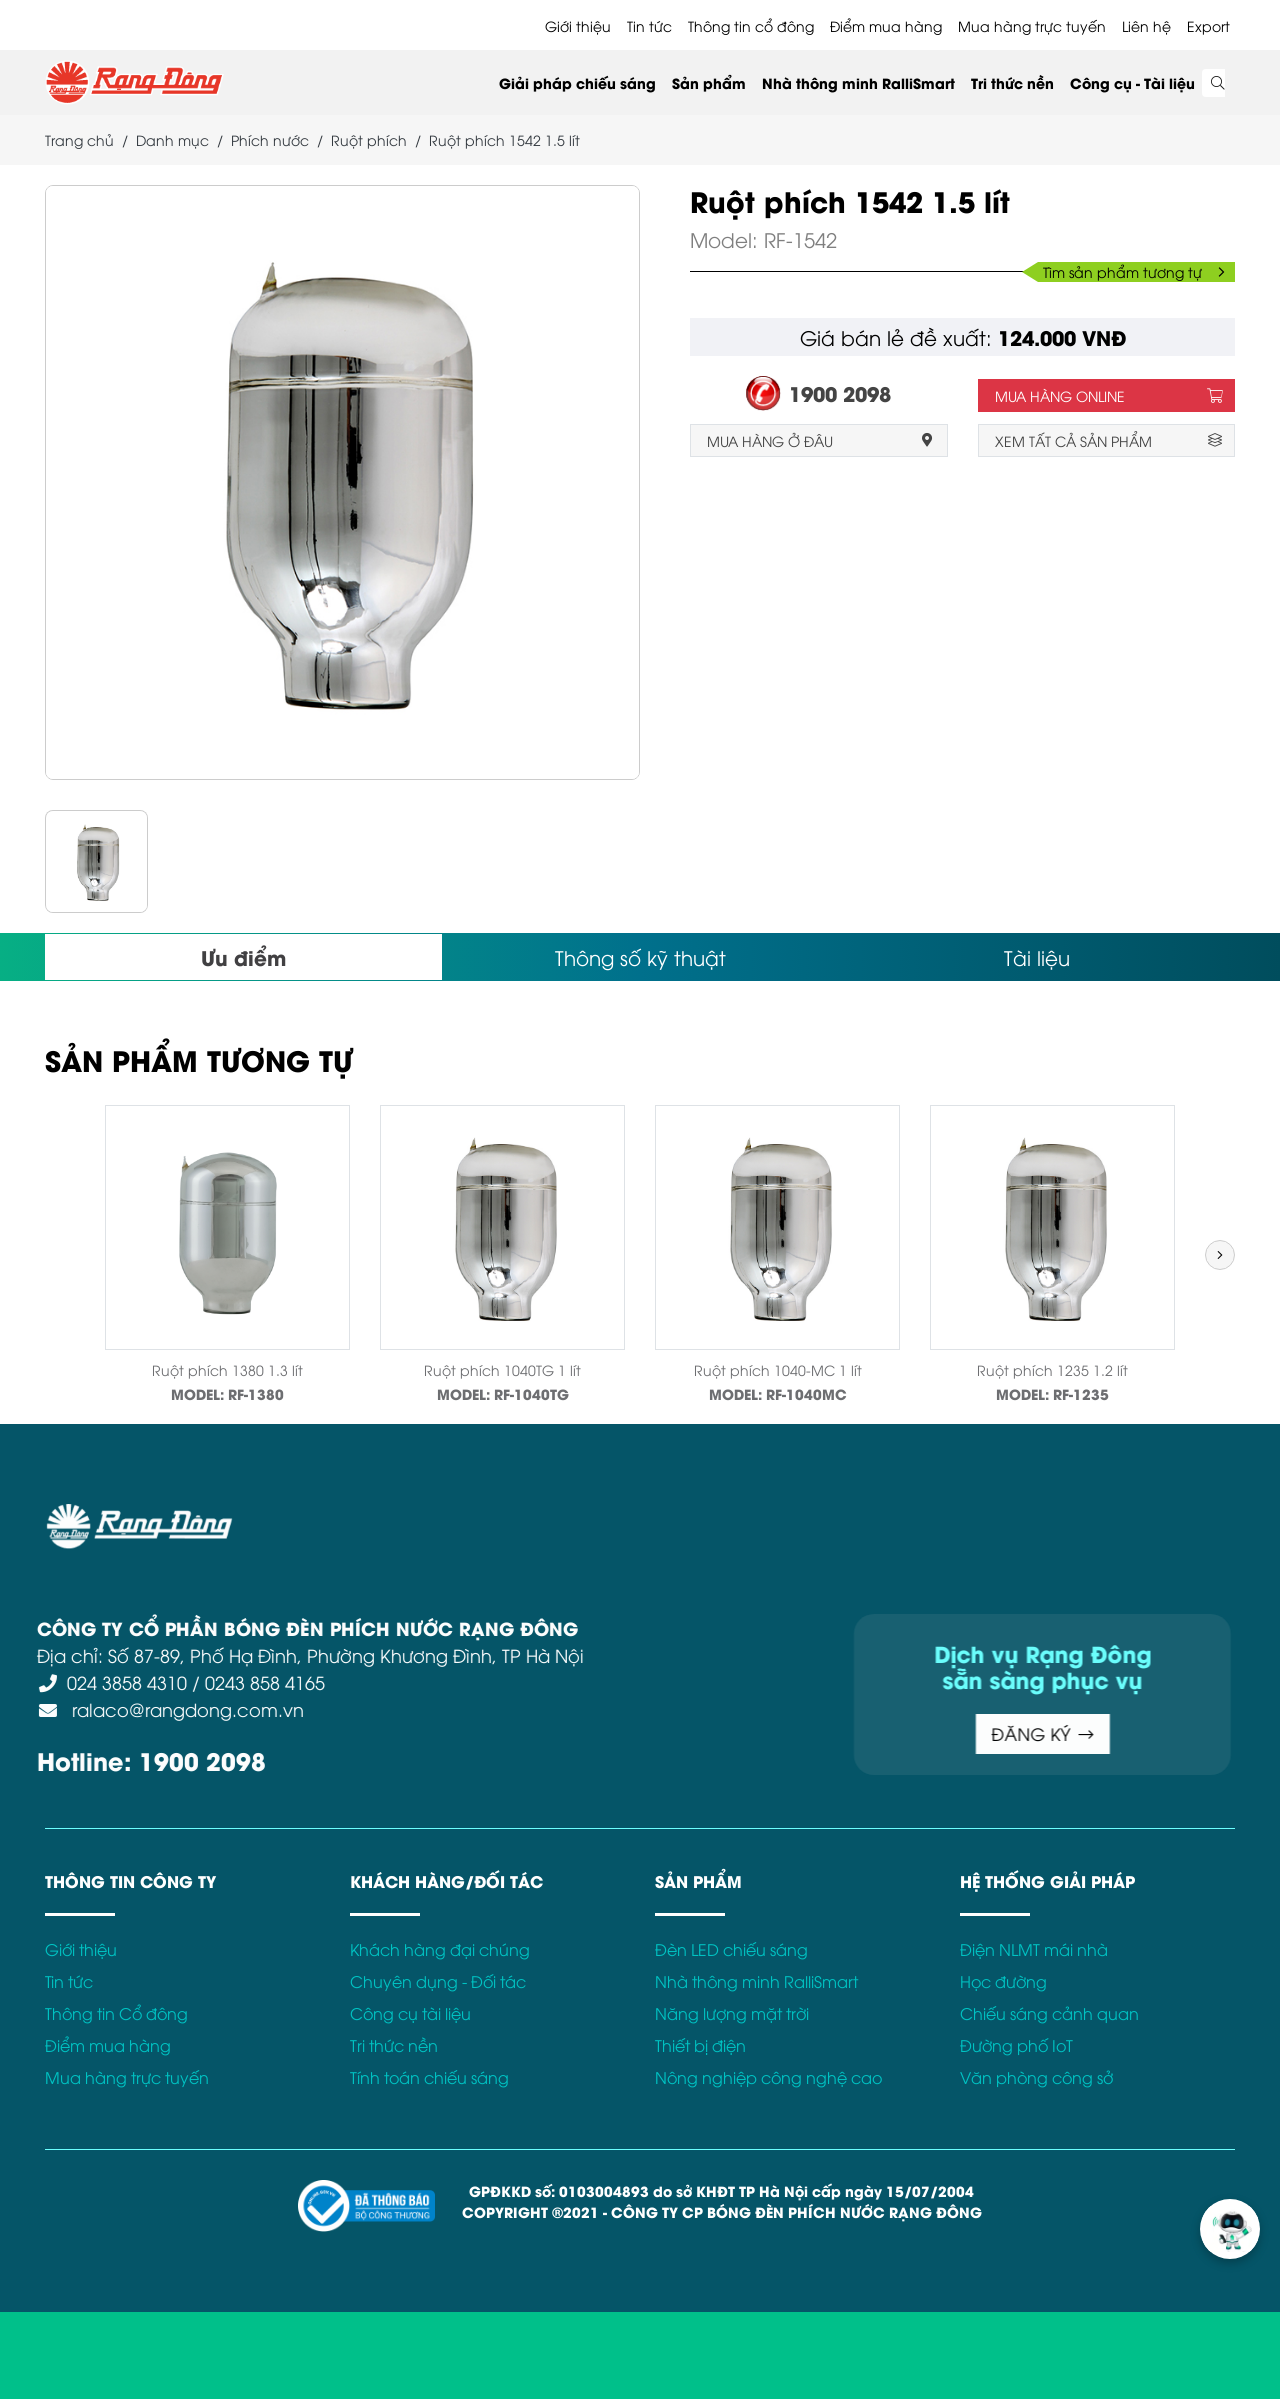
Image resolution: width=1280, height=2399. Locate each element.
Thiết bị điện (700, 2045)
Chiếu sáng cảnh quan (1049, 2013)
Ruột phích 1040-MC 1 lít (778, 1369)
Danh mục (172, 139)
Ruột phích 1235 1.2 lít (1052, 1369)
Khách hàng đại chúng (440, 1949)
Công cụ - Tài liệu (1132, 82)
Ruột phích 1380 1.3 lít (227, 1369)
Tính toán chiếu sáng (429, 2077)
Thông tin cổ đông (751, 25)
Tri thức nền (1012, 82)
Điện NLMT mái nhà (1034, 1949)
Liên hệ (1146, 25)
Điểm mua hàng (886, 25)
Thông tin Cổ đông (116, 2013)
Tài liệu (1037, 956)
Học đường (1003, 1981)
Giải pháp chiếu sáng (577, 82)
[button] (1220, 1255)
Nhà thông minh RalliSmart (858, 82)
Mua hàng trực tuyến (1032, 25)
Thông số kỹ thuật (640, 956)
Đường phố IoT (1016, 2045)
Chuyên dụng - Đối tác (438, 1981)
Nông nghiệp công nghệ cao (768, 2077)
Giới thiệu (578, 25)
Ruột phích (369, 139)
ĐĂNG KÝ (715, 1733)
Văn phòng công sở (1036, 2077)
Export (1208, 25)
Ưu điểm (243, 956)
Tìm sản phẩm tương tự (1134, 271)
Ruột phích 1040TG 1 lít (502, 1369)
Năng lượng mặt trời (732, 2013)
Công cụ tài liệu (410, 2013)
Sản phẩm (709, 82)
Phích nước (270, 139)
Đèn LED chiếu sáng (731, 1949)
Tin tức (649, 25)
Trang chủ (79, 139)
